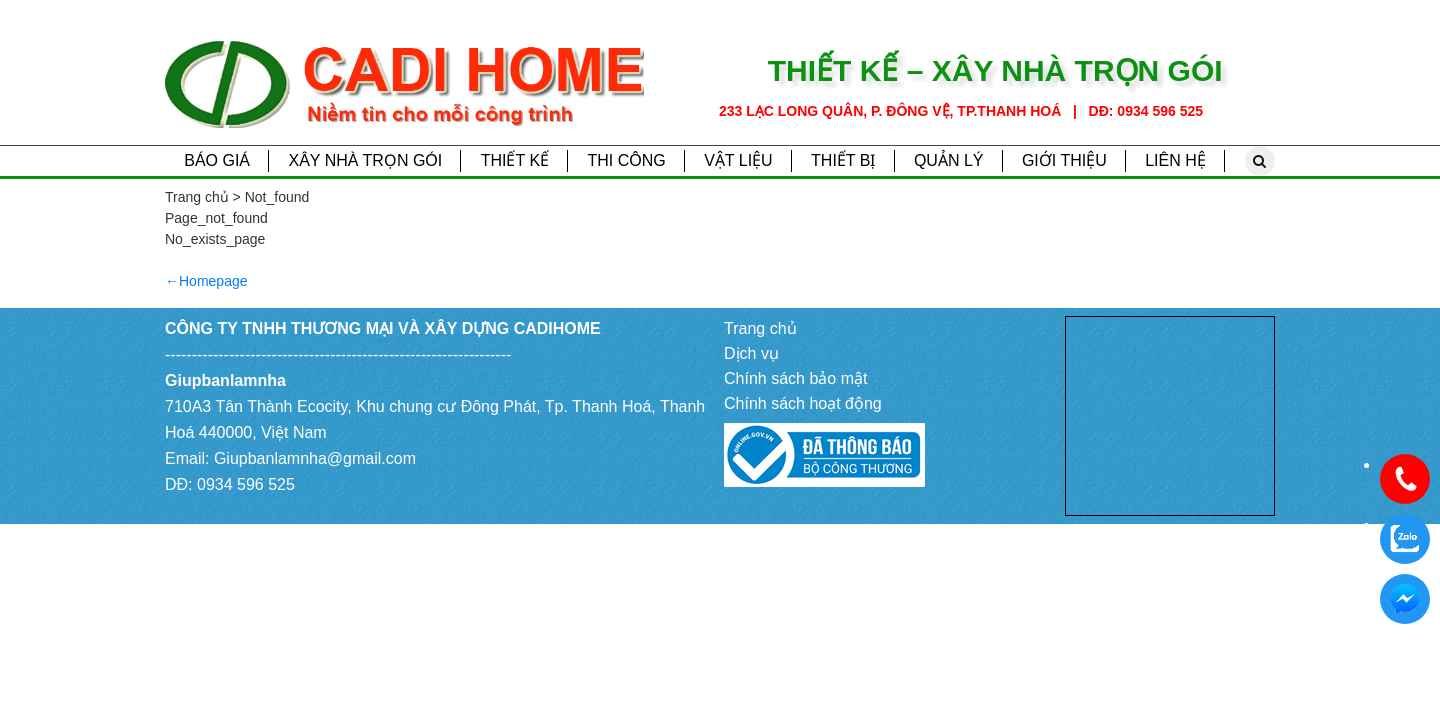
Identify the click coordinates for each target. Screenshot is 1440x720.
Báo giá (217, 160)
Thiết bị (843, 160)
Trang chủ (760, 328)
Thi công (626, 160)
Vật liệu (738, 160)
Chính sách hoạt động (803, 403)
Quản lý (949, 160)
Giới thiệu (1064, 160)
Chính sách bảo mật (795, 378)
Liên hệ (1175, 160)
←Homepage (206, 281)
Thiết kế (515, 160)
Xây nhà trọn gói (365, 160)
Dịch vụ (751, 353)
